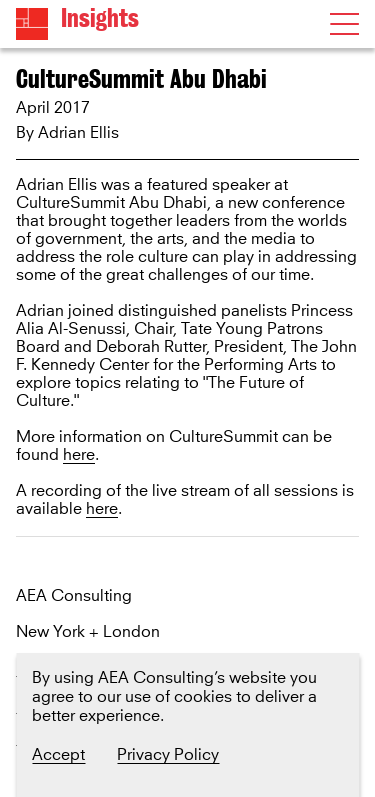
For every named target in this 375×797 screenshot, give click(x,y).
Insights (100, 18)
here (79, 455)
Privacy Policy (168, 755)
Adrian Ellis (78, 133)
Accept (58, 755)
